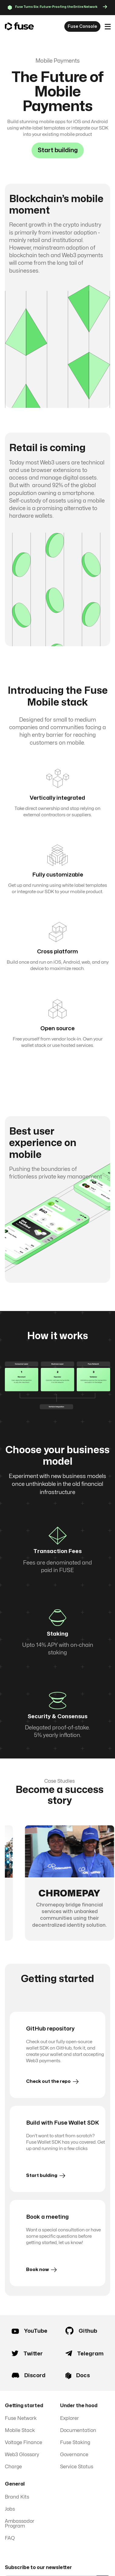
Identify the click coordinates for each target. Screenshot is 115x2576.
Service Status (76, 2466)
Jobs (10, 2509)
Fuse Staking (75, 2442)
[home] (19, 26)
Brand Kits (17, 2497)
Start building (58, 150)
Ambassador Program (19, 2523)
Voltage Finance (23, 2442)
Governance (74, 2454)
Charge (13, 2466)
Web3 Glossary (22, 2454)
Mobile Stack (20, 2430)
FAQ (10, 2538)
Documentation (78, 2430)
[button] (108, 26)
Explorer (69, 2418)
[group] (69, 1883)
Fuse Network (21, 2418)
